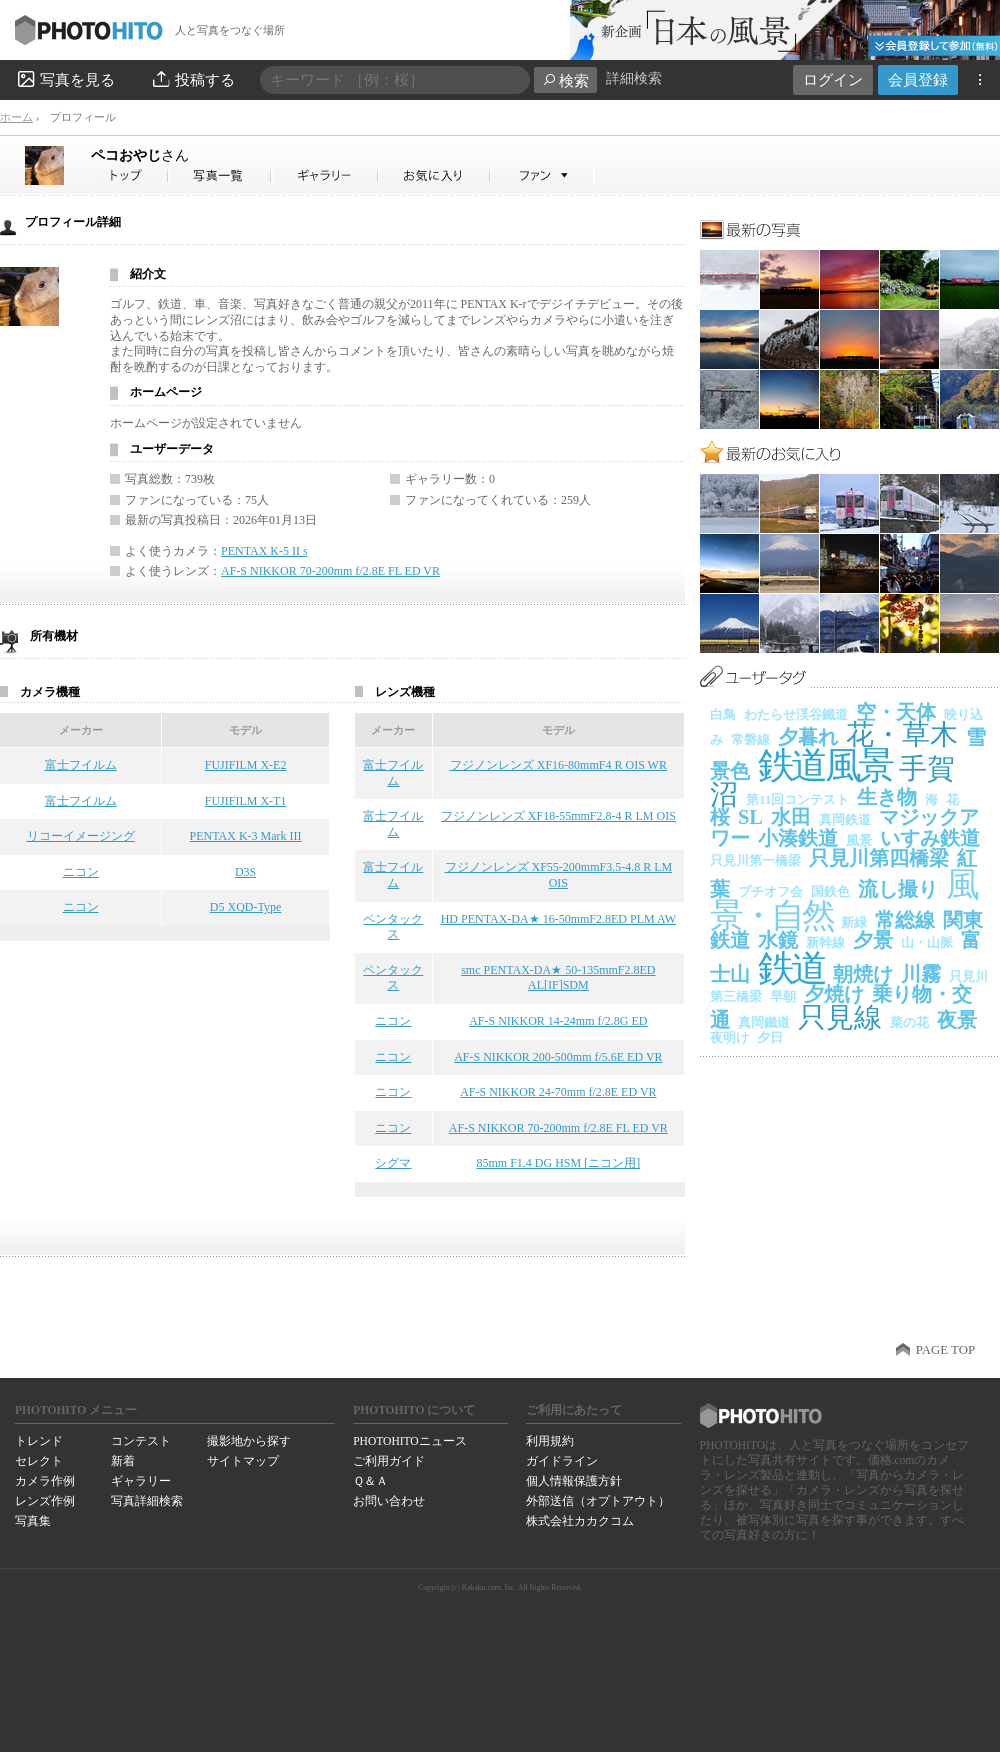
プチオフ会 (770, 891)
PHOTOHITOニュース (409, 1441)
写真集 (33, 1521)
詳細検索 (634, 78)
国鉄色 (830, 891)
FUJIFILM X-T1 (246, 801)
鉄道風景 (824, 765)
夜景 (957, 1020)
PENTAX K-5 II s (264, 551)
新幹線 (825, 942)
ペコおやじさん (130, 175)
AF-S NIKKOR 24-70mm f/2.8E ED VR (558, 1092)
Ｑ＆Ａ (370, 1481)
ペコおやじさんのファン (542, 175)
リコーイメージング (81, 836)
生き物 (887, 797)
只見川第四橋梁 (879, 858)
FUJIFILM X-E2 (246, 765)
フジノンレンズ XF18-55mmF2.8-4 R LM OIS (558, 816)
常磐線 (750, 739)
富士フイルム (81, 765)
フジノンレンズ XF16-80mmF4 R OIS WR (558, 765)
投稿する (192, 79)
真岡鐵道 (764, 1022)
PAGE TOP (945, 1350)
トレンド (39, 1441)
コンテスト (141, 1441)
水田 (791, 817)
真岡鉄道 (845, 819)
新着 (123, 1461)
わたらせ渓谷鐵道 (796, 714)
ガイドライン (562, 1461)
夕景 (873, 940)
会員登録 (918, 79)
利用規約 (550, 1441)
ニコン (81, 872)
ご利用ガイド (389, 1461)
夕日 (770, 1037)
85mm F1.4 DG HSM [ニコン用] (559, 1163)
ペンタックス (393, 927)
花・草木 (902, 734)
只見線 (840, 1017)
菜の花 (909, 1022)
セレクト (39, 1461)
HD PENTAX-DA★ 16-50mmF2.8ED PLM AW (558, 919)
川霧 (921, 974)
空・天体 (896, 712)
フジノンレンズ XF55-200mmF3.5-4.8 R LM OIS (559, 875)
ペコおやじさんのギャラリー (325, 175)
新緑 (854, 922)
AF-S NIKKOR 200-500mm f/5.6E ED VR (558, 1057)
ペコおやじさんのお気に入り (434, 175)
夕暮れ (808, 737)
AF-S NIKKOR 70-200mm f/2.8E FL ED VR (330, 571)
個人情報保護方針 (574, 1481)
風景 (859, 840)
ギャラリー (141, 1481)
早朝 (783, 996)
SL (750, 817)
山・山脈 (927, 942)
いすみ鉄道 (930, 838)
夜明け (729, 1037)
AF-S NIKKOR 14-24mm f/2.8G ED (558, 1021)
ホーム (16, 117)
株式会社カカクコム (580, 1521)
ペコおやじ (140, 155)
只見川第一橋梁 (755, 860)
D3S (245, 872)
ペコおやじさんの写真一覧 (220, 175)
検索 (565, 80)
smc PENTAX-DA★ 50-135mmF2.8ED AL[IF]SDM (558, 978)
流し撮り (898, 889)
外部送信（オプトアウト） (598, 1501)
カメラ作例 (45, 1481)
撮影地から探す (249, 1441)
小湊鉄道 (798, 838)
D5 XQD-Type (245, 907)
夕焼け (834, 994)
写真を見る (65, 79)
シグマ (393, 1163)
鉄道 (791, 968)
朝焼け (863, 974)
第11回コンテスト (797, 799)
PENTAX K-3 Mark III (246, 836)
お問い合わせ (389, 1501)
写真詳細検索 (147, 1501)
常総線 (905, 920)
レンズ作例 (45, 1501)
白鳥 (723, 714)
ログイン (833, 79)
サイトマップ (243, 1461)
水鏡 (778, 940)
